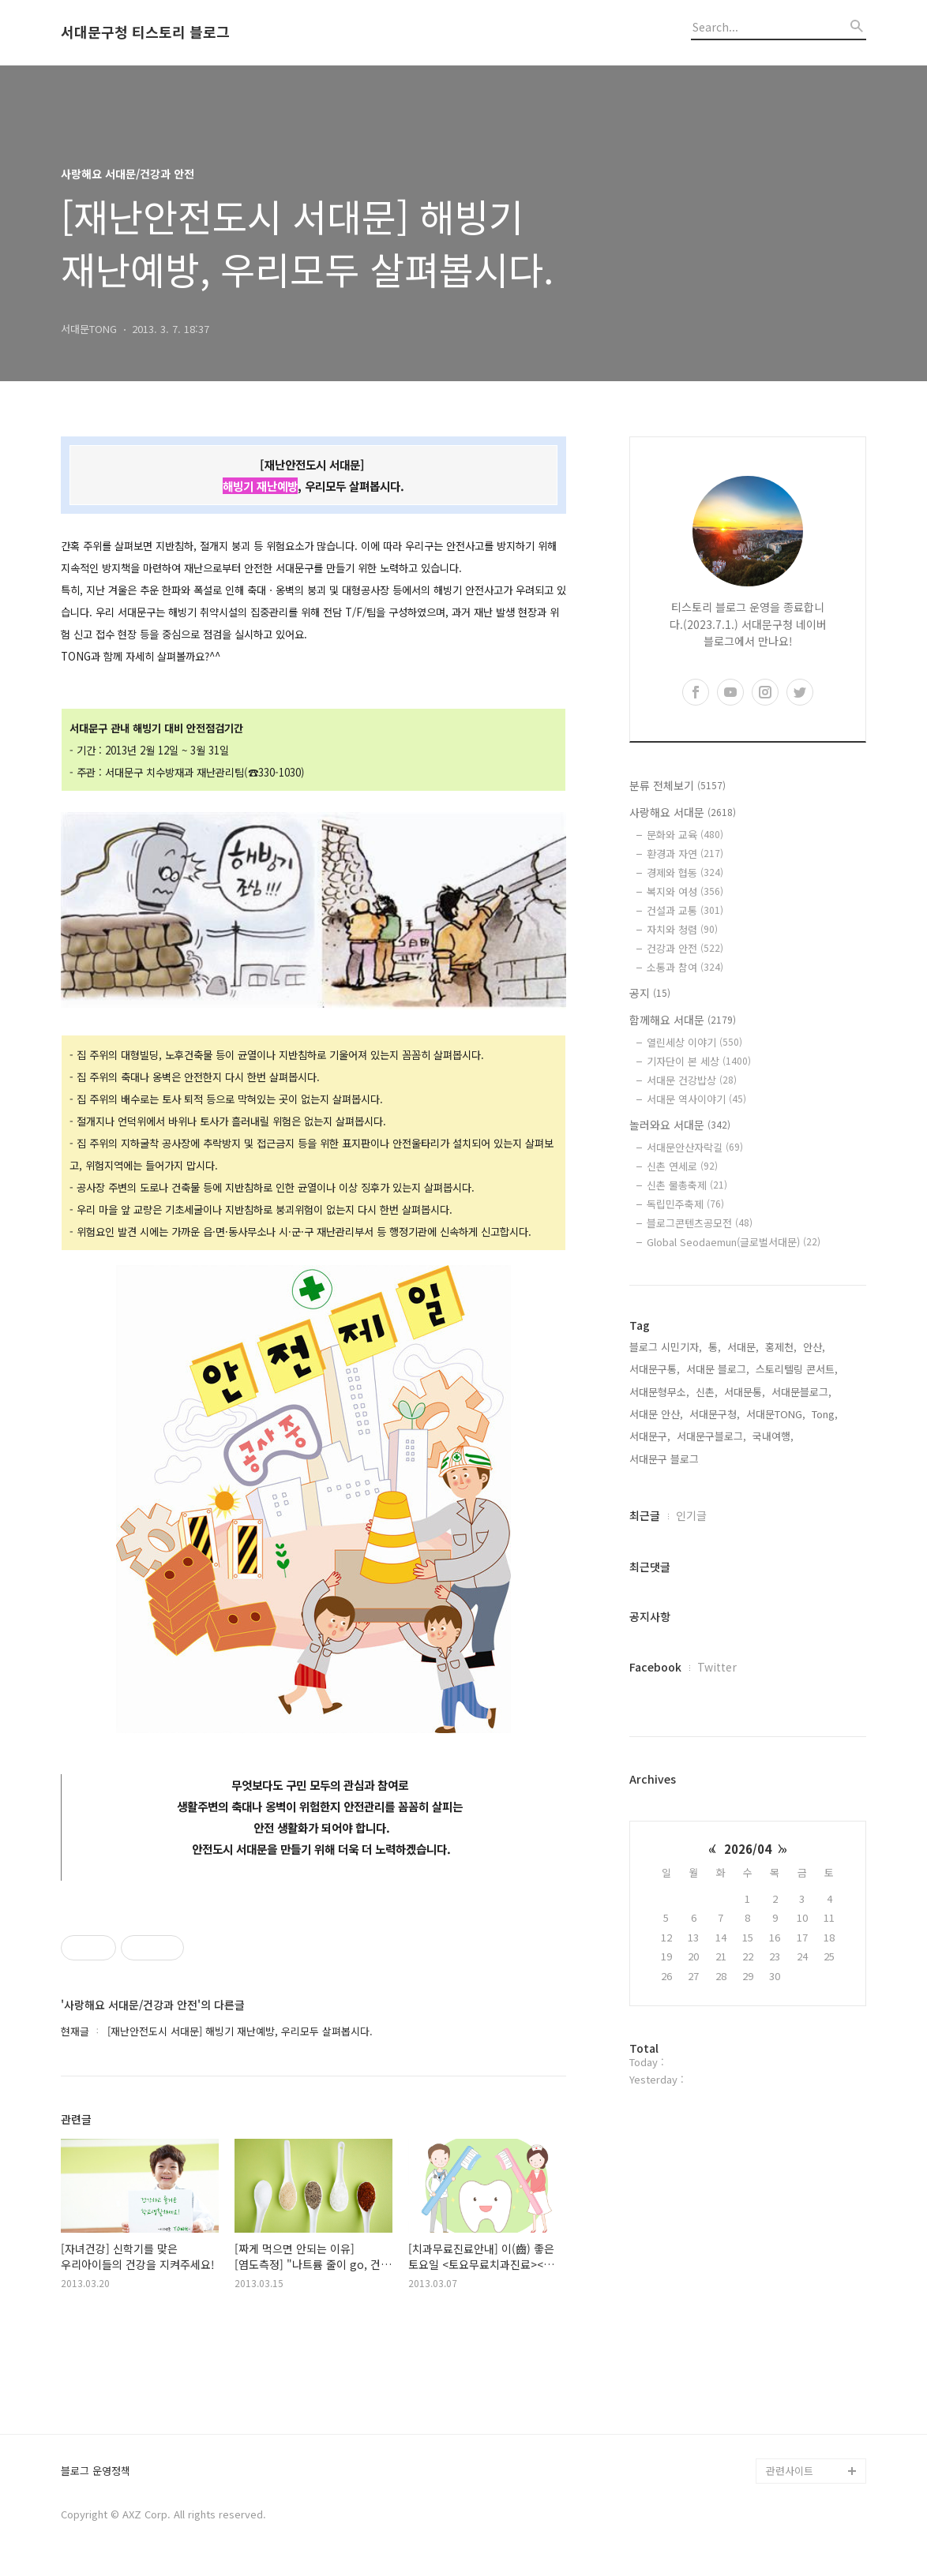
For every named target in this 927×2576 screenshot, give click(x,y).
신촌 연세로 (682, 1166)
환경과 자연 (685, 853)
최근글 (644, 1515)
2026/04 (747, 1848)
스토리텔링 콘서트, (797, 1368)
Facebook (655, 1667)
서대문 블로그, (717, 1368)
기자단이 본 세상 (699, 1061)
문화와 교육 (685, 834)
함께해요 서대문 (682, 1020)
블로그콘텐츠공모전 (699, 1222)
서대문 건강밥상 (692, 1080)
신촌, (707, 1391)
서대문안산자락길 (695, 1147)
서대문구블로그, (711, 1435)
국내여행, (773, 1435)
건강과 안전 (685, 948)
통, (714, 1346)
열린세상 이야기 (694, 1042)
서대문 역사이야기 (696, 1098)
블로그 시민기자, (665, 1346)
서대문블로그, (801, 1391)
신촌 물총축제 (687, 1185)
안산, (814, 1346)
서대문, (743, 1346)
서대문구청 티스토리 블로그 (145, 32)
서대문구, (649, 1435)
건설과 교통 (685, 910)
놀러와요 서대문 (679, 1125)
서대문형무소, (659, 1391)
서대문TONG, (775, 1413)
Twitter (717, 1667)
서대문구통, (654, 1368)
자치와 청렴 (682, 929)
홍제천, (781, 1346)
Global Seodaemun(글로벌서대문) (733, 1241)
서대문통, (744, 1391)
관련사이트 (789, 2470)
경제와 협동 (685, 872)
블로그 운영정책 (95, 2471)
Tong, (825, 1413)
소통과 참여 (685, 967)
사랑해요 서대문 (682, 812)
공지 (649, 993)
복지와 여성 (685, 891)
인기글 (691, 1515)
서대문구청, (714, 1413)
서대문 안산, (656, 1413)
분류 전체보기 (677, 785)
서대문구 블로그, (665, 1458)
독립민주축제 (685, 1203)
